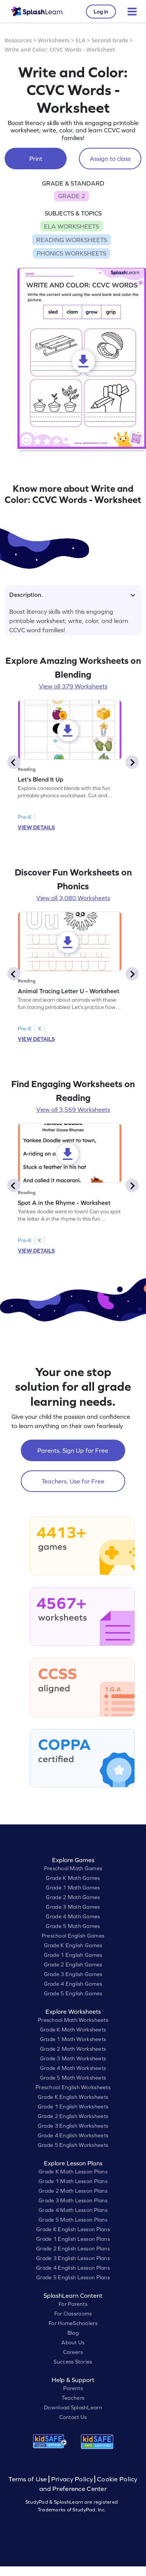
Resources (18, 40)
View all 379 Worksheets (73, 686)
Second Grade (110, 40)
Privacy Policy (72, 2479)
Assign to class (110, 158)
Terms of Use (28, 2479)
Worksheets (54, 40)
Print (35, 158)
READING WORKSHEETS (71, 239)
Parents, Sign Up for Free (72, 1450)
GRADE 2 (71, 195)
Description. (72, 594)
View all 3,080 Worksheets (73, 897)
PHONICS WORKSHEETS (71, 253)
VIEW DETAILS (36, 827)
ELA (81, 40)
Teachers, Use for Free (73, 1481)
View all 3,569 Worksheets (73, 1109)
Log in (101, 11)
